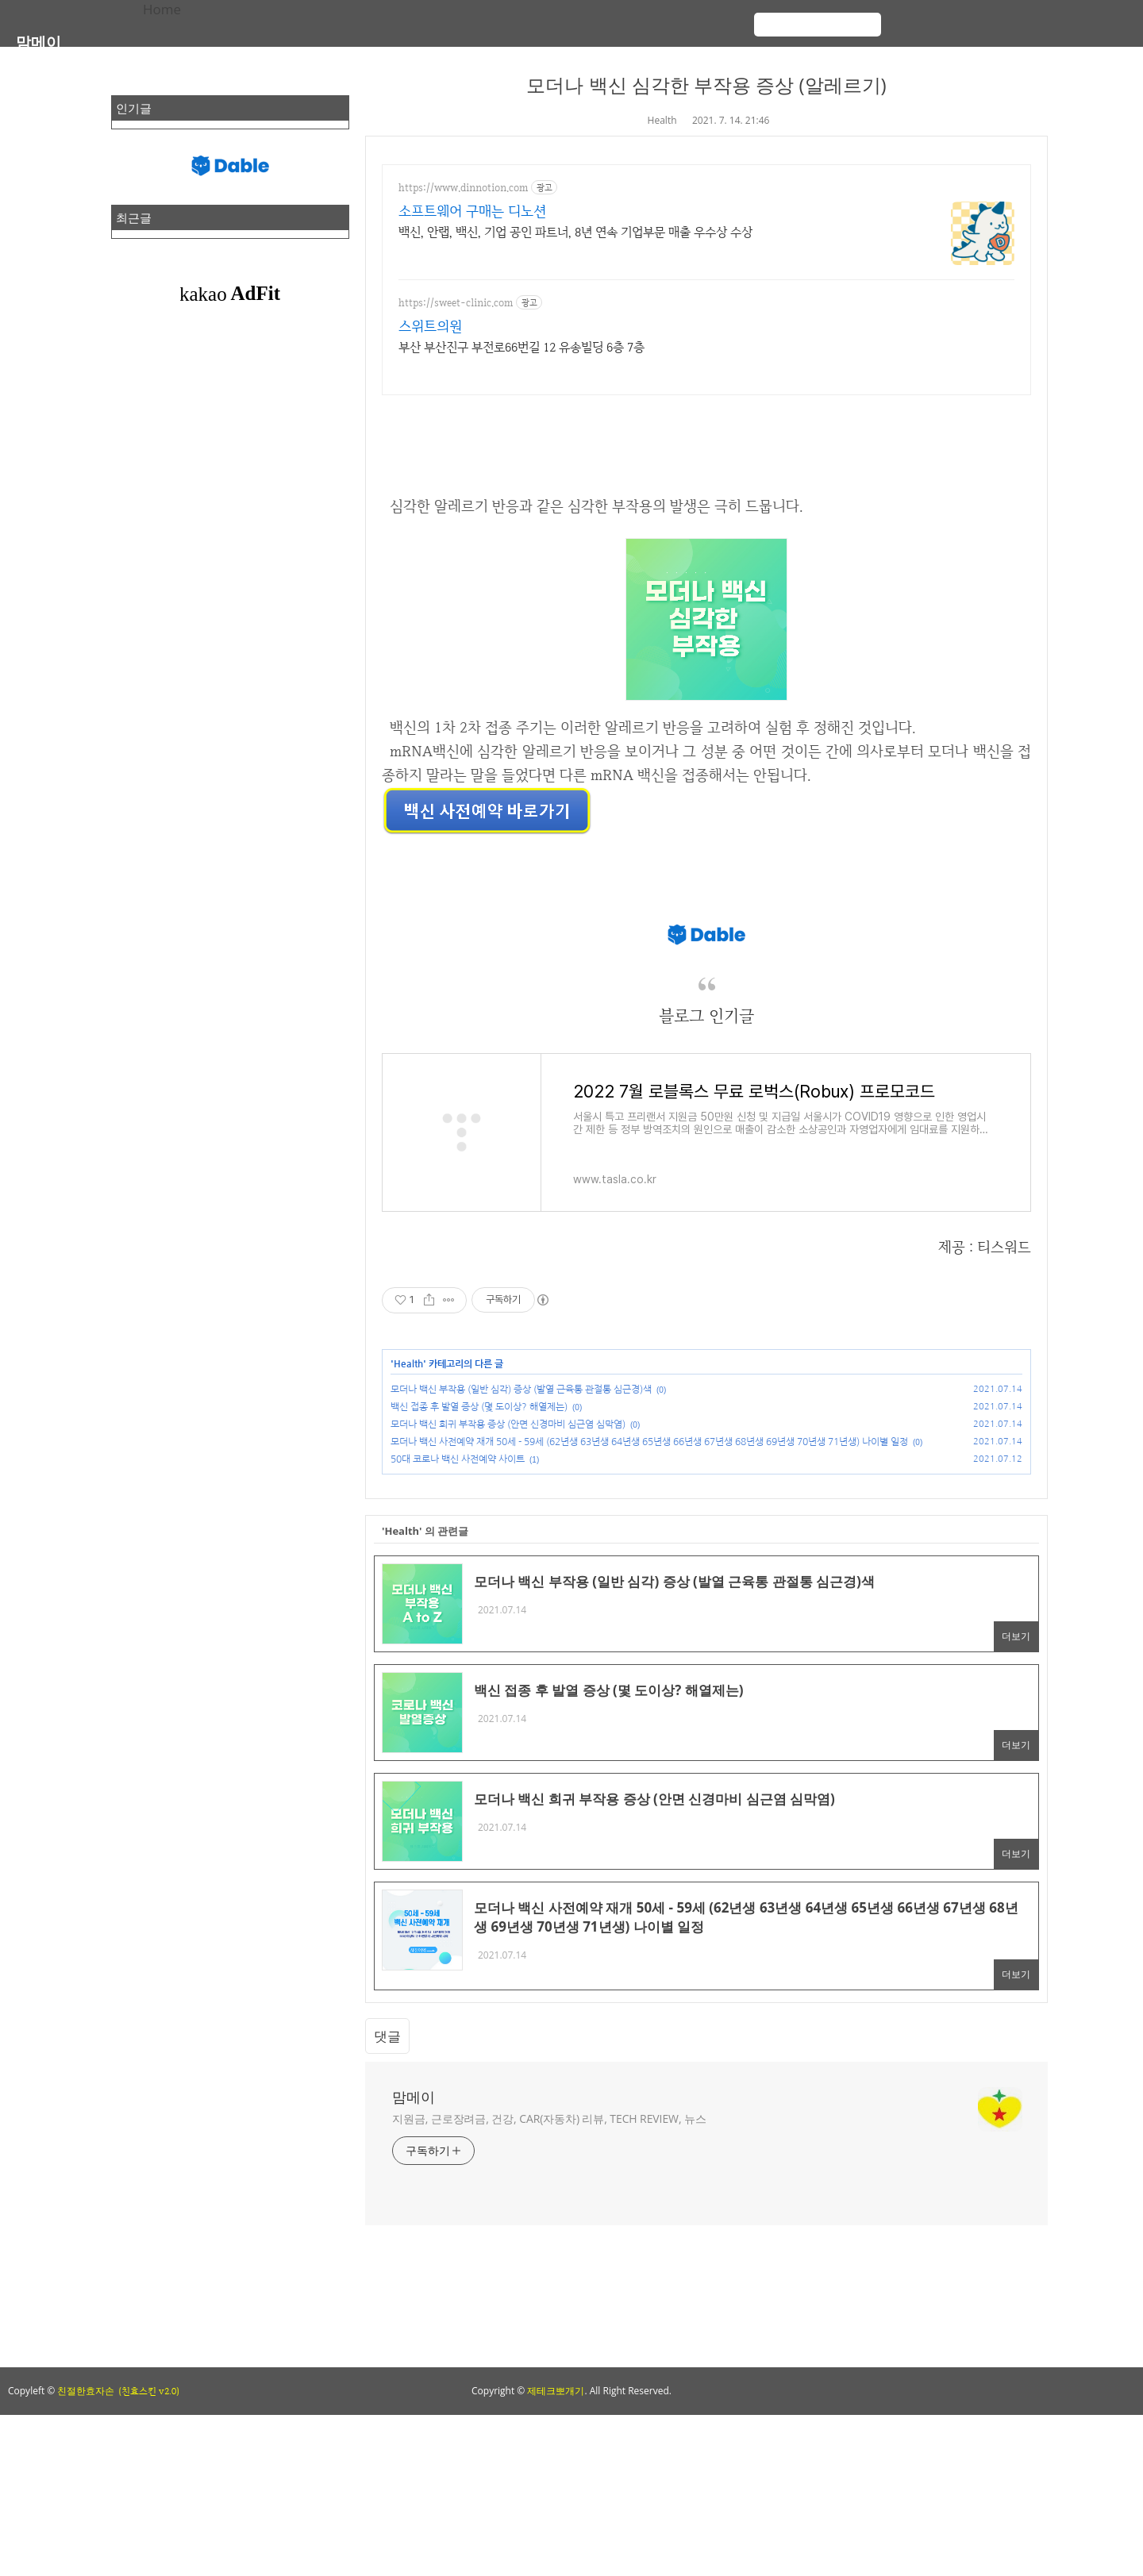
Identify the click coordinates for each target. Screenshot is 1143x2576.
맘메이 (38, 41)
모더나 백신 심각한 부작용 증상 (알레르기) (706, 84)
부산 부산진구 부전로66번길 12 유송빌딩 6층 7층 (521, 347)
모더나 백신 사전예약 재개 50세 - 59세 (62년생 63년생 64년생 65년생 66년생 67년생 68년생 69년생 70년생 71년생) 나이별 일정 (649, 1442)
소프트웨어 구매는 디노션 (472, 211)
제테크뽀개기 (555, 2390)
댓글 (387, 2036)
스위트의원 (430, 326)
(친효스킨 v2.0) (148, 2391)
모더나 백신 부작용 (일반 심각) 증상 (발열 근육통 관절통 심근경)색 (521, 1389)
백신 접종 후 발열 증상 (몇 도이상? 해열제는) (479, 1407)
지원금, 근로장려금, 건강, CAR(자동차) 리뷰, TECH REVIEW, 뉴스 (549, 2118)
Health (662, 120)
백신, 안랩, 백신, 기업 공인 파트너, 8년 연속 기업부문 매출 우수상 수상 (575, 232)
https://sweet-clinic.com (455, 303)
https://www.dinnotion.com (463, 187)
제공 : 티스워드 (984, 1247)
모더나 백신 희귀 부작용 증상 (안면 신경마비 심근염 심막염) (508, 1424)
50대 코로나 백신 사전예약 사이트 (458, 1459)
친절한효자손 (85, 2390)
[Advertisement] (476, 2296)
